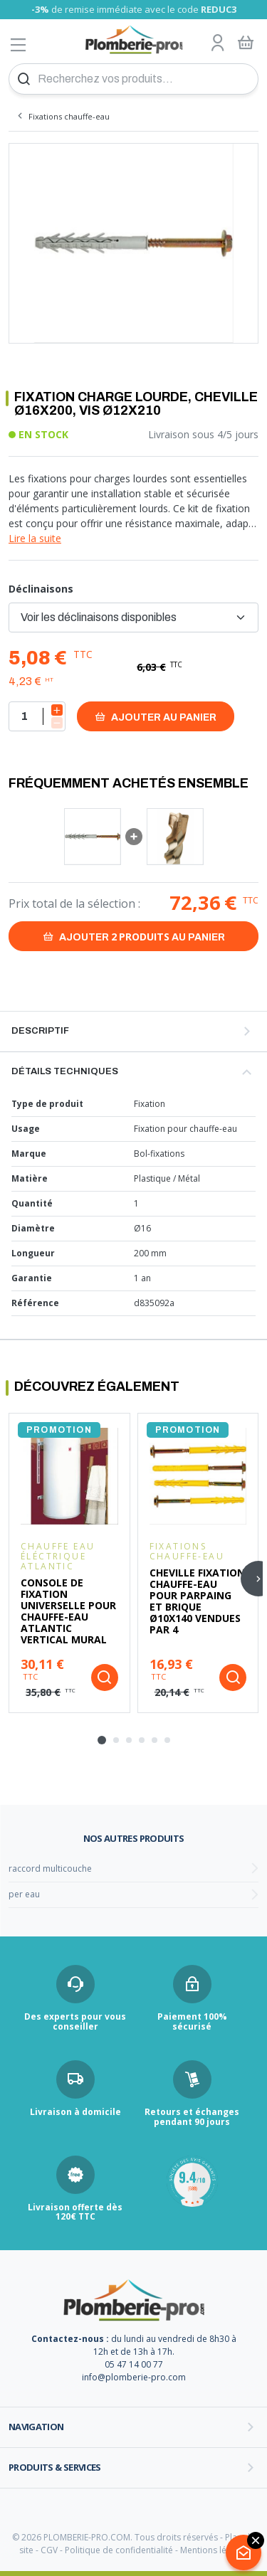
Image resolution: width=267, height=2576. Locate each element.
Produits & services (55, 2467)
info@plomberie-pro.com (134, 2377)
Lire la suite (35, 538)
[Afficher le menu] (18, 44)
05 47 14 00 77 (134, 2364)
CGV (49, 2550)
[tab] (102, 1740)
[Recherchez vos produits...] (133, 79)
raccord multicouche (50, 1868)
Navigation (36, 2426)
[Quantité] (37, 716)
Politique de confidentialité (119, 2550)
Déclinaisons (41, 588)
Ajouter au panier (155, 717)
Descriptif (40, 1031)
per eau (24, 1894)
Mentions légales (214, 2550)
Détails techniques (64, 1071)
